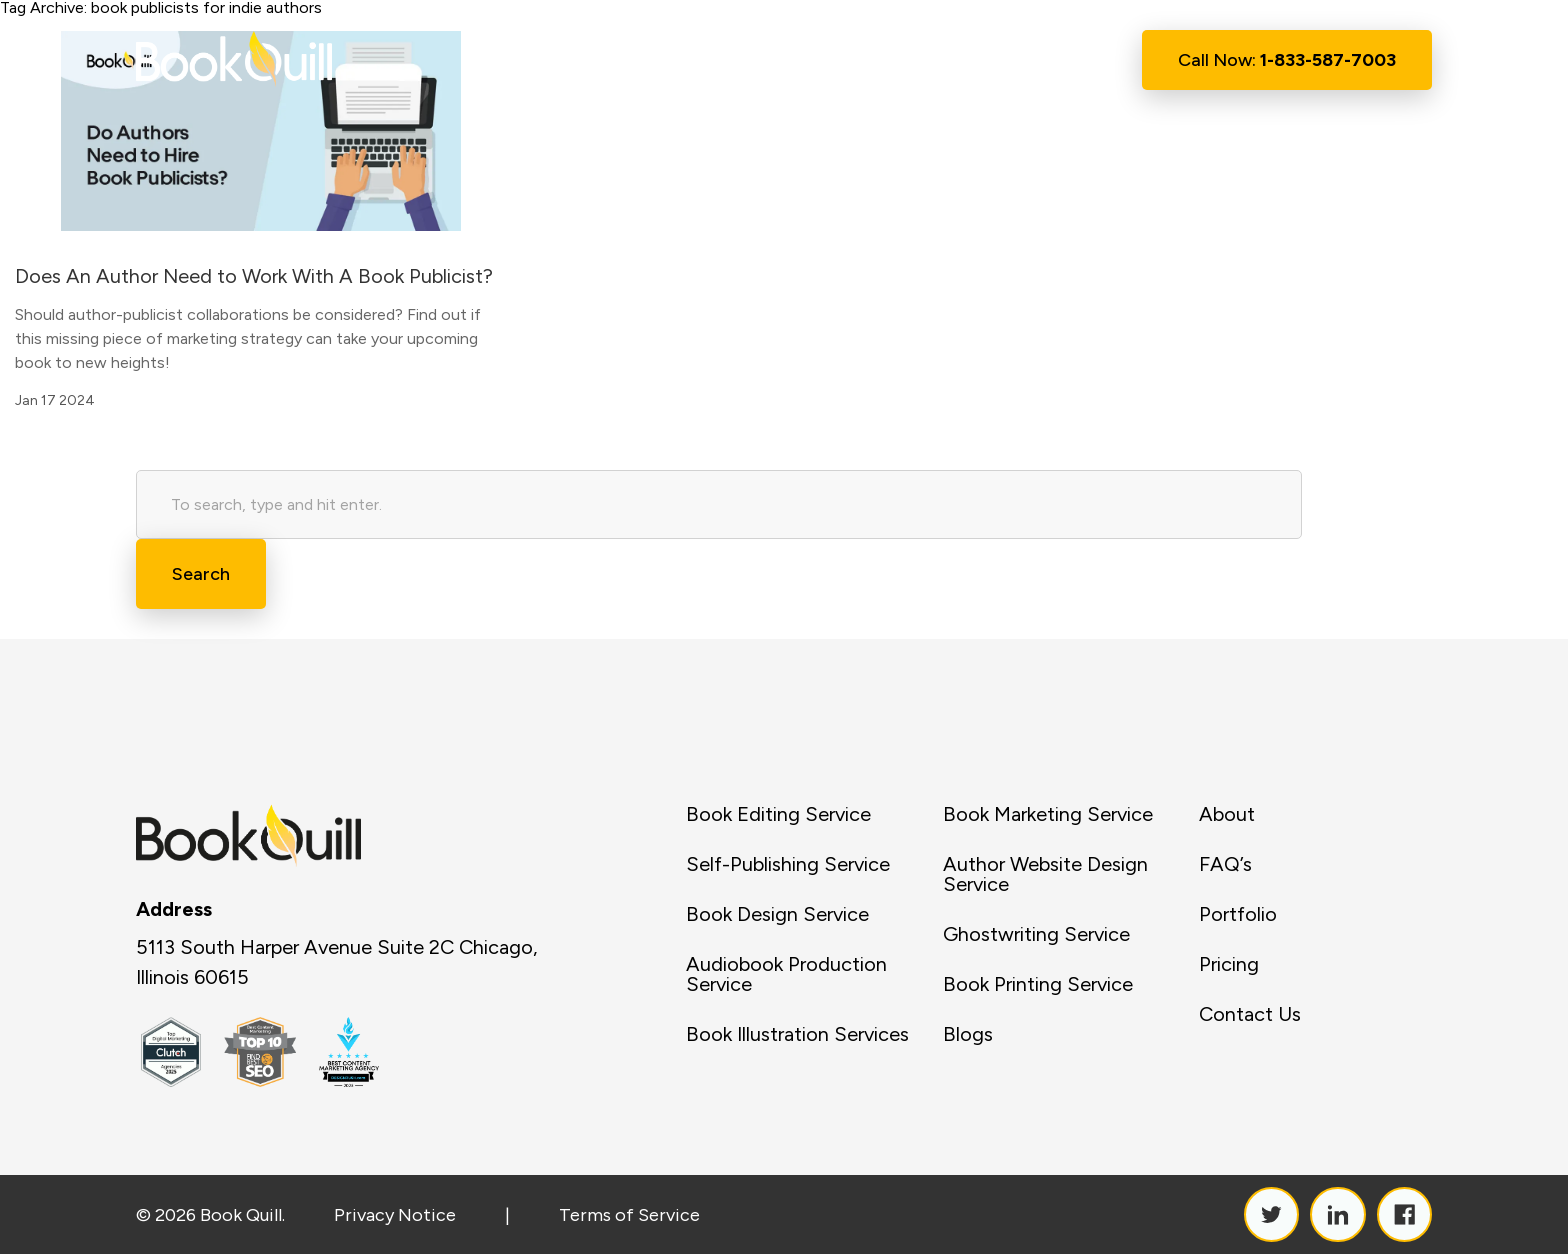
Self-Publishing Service (788, 864)
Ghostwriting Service (1036, 934)
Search (201, 574)
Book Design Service (777, 914)
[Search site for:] (719, 504)
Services (760, 61)
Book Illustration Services (797, 1034)
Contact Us (1027, 60)
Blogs (968, 1034)
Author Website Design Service (1045, 874)
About (650, 60)
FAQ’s (1225, 864)
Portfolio (1238, 914)
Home (559, 60)
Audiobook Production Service (786, 974)
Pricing (1229, 964)
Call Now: (1287, 60)
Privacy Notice (395, 1215)
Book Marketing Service (1048, 814)
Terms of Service (629, 1215)
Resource (892, 61)
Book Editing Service (778, 814)
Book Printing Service (1038, 984)
